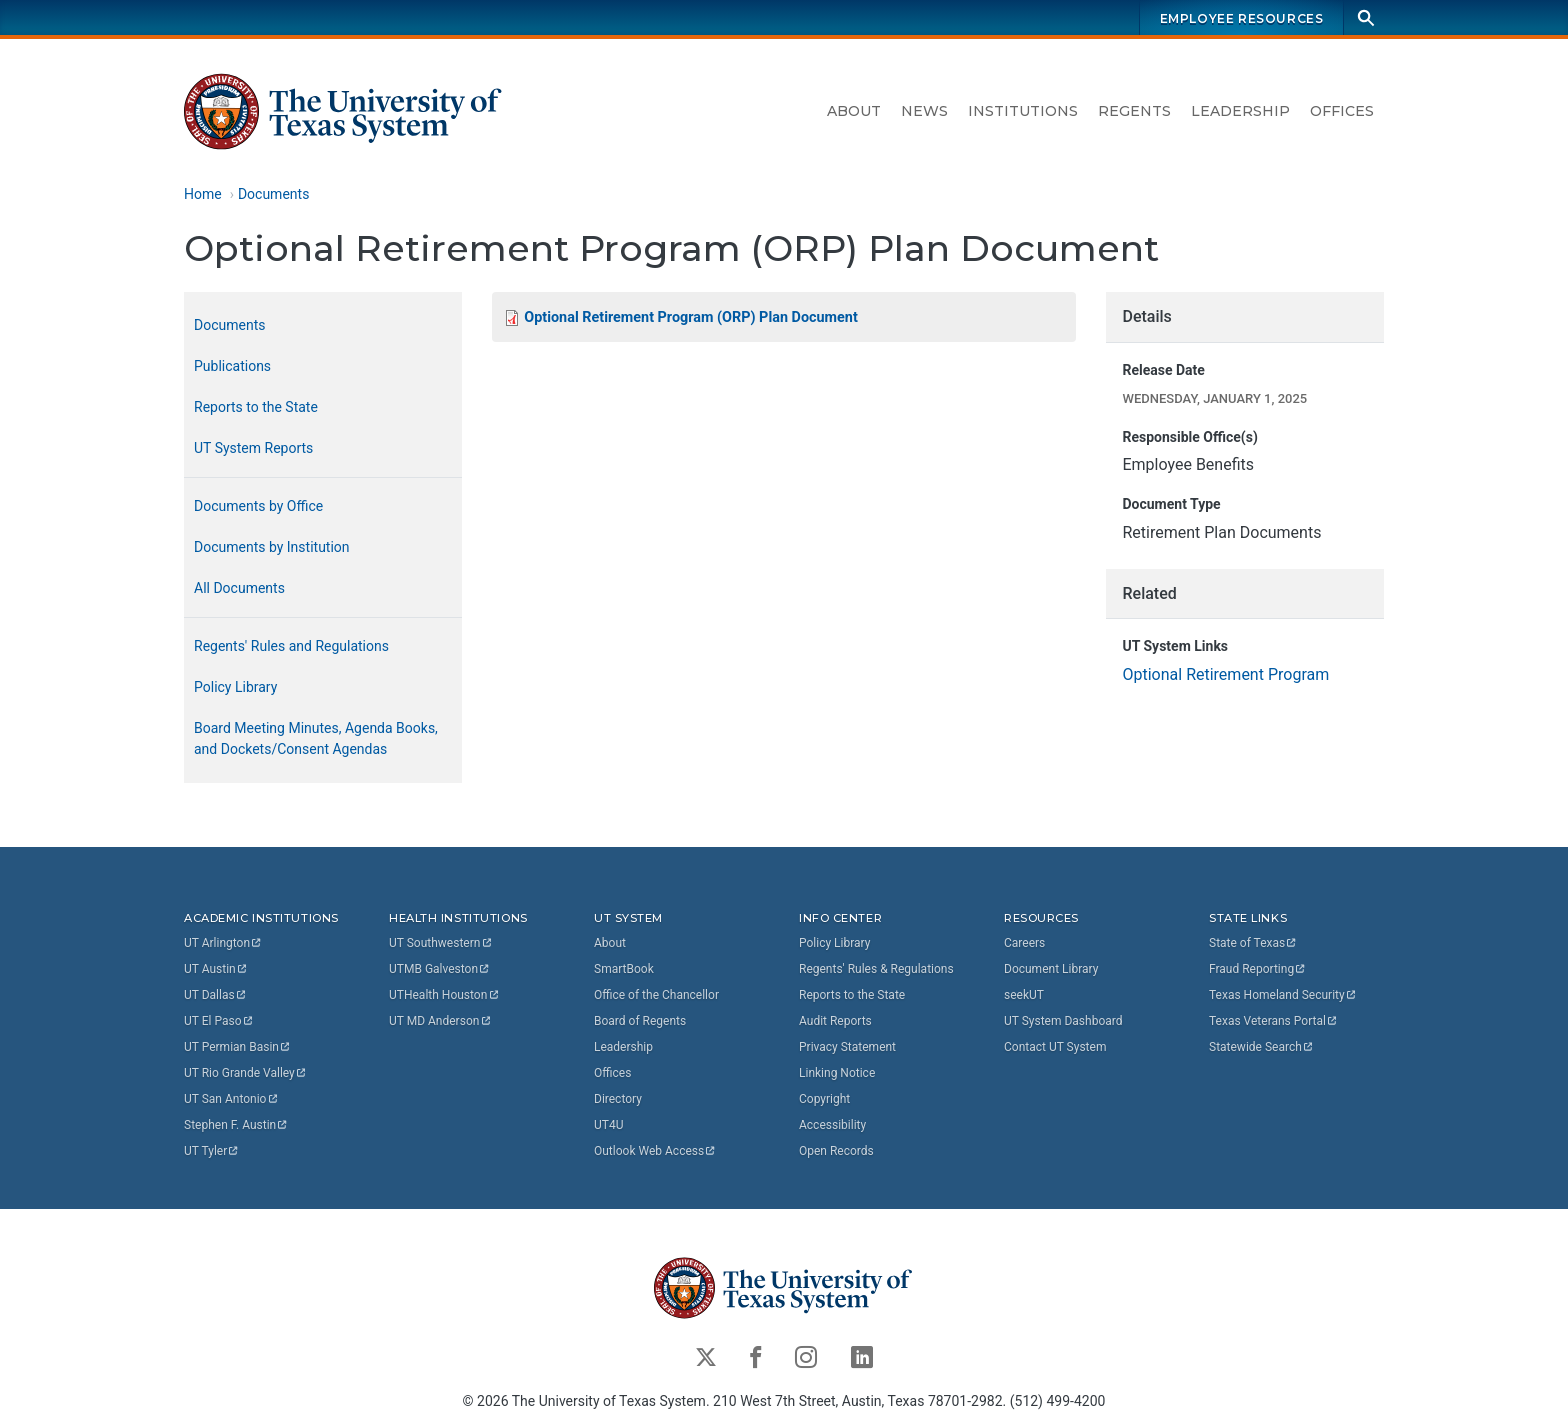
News (924, 111)
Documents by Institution (272, 547)
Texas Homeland (1283, 995)
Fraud (1258, 969)
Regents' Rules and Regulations (291, 646)
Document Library (1051, 969)
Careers (1024, 943)
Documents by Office (258, 506)
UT (223, 943)
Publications (232, 366)
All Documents (239, 588)
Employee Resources (1242, 18)
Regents (1134, 111)
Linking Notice (837, 1073)
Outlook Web (655, 1151)
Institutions (1023, 111)
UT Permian (238, 1047)
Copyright (824, 1099)
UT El (219, 1021)
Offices (1342, 111)
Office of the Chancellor (656, 995)
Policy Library (235, 687)
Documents (273, 194)
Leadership (1240, 111)
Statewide (1262, 1047)
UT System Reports (253, 448)
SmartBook (624, 969)
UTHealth (444, 995)
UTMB (440, 969)
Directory (618, 1099)
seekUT (1024, 995)
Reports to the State (256, 407)
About (854, 111)
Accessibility (832, 1125)
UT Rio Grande (246, 1073)
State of (1253, 943)
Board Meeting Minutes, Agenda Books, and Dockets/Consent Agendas (316, 738)
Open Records (836, 1151)
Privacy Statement (847, 1047)
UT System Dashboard (1063, 1021)
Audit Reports (835, 1021)
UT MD (440, 1021)
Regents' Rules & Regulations (876, 969)
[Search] (1366, 17)
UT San (231, 1099)
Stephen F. (236, 1125)
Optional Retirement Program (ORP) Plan (690, 317)
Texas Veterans (1274, 1021)
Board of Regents (640, 1021)
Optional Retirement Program (1225, 674)
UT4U (608, 1125)
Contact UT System (1055, 1047)
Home (203, 194)
